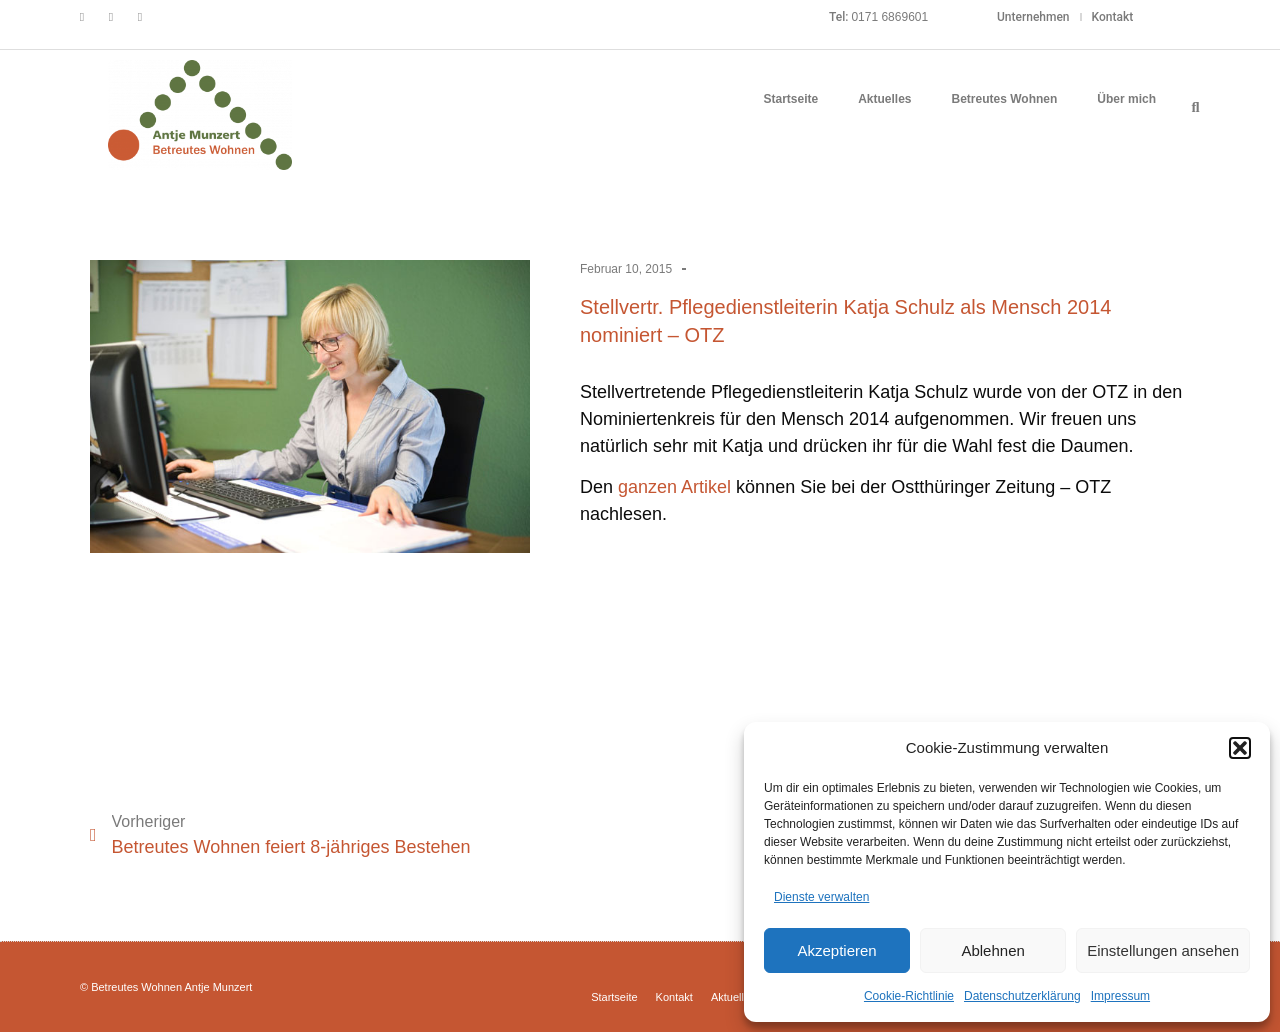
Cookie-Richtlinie (909, 996)
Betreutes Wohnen (1005, 99)
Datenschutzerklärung (1022, 996)
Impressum (1120, 996)
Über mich (1126, 99)
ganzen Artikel (674, 487)
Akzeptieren (836, 950)
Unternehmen (1033, 17)
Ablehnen (992, 950)
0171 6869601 (889, 17)
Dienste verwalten (821, 897)
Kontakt (1113, 17)
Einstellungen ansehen (1163, 950)
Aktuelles (884, 99)
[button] (1240, 748)
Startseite (790, 99)
